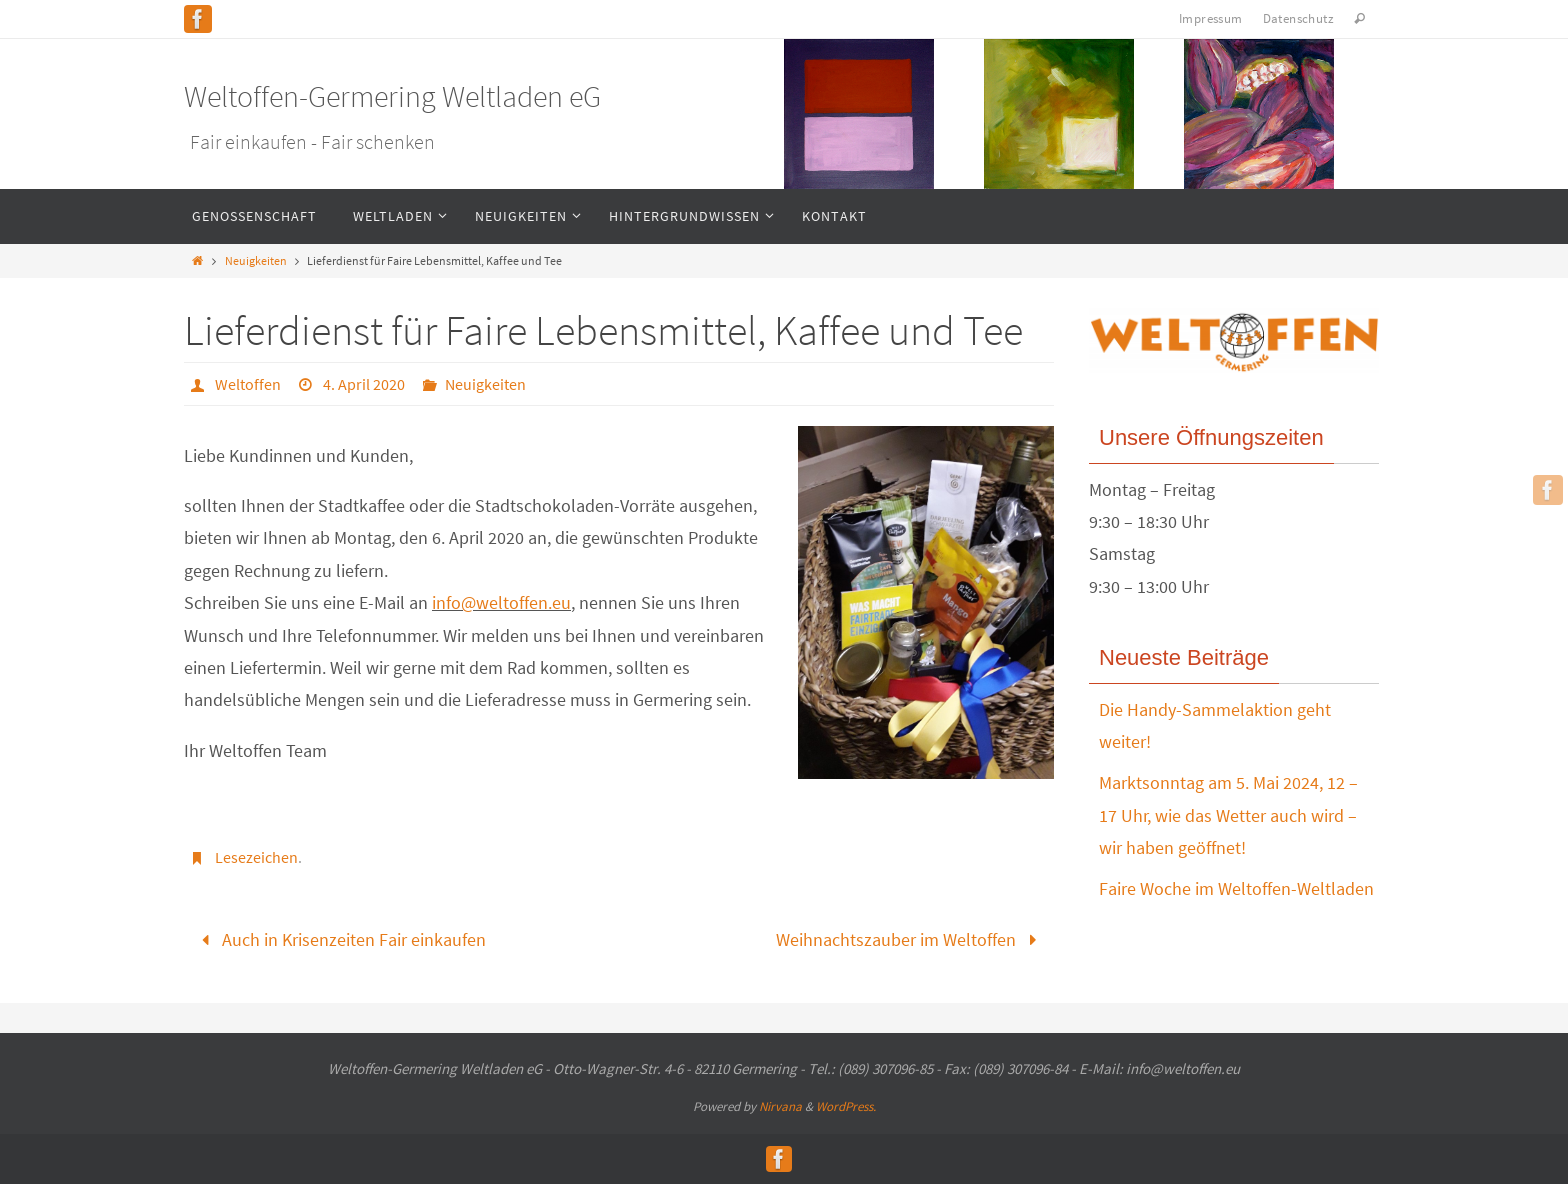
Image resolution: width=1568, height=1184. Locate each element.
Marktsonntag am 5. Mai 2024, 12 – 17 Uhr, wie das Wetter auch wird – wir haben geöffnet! (1228, 815)
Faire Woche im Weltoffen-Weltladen (1236, 888)
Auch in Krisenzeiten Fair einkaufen (339, 939)
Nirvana (780, 1106)
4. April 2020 (364, 384)
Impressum (1211, 18)
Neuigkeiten (256, 260)
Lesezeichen (256, 857)
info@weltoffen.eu (501, 602)
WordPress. (846, 1106)
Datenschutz (1298, 18)
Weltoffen (248, 384)
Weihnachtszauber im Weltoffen (910, 939)
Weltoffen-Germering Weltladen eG (392, 96)
